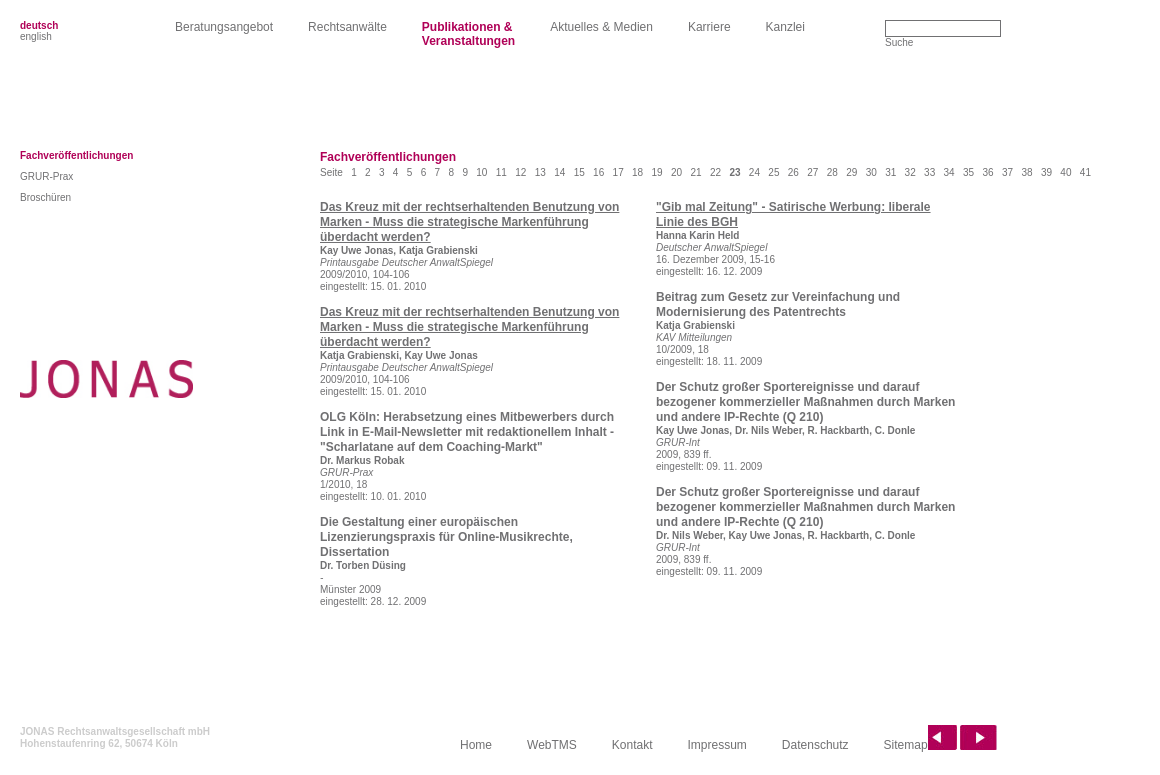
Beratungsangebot (224, 27)
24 (754, 172)
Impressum (717, 745)
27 (812, 172)
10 (481, 172)
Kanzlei (785, 27)
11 (501, 172)
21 (695, 172)
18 (637, 172)
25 (773, 172)
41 (1085, 172)
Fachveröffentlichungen (76, 155)
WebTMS (552, 745)
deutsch (39, 25)
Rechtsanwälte (347, 27)
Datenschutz (815, 745)
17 (618, 172)
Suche (899, 42)
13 (540, 172)
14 (559, 172)
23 (734, 172)
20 (676, 172)
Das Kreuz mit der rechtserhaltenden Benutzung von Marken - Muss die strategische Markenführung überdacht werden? (469, 222)
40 (1065, 172)
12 (520, 172)
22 (715, 172)
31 (890, 172)
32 (910, 172)
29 (851, 172)
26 (793, 172)
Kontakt (632, 745)
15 (579, 172)
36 (987, 172)
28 (832, 172)
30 (871, 172)
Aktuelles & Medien (601, 27)
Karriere (709, 27)
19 (657, 172)
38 (1026, 172)
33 (929, 172)
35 (968, 172)
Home (476, 745)
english (36, 36)
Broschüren (45, 197)
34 (949, 172)
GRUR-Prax (46, 176)
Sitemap (906, 745)
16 (598, 172)
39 (1046, 172)
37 (1007, 172)
